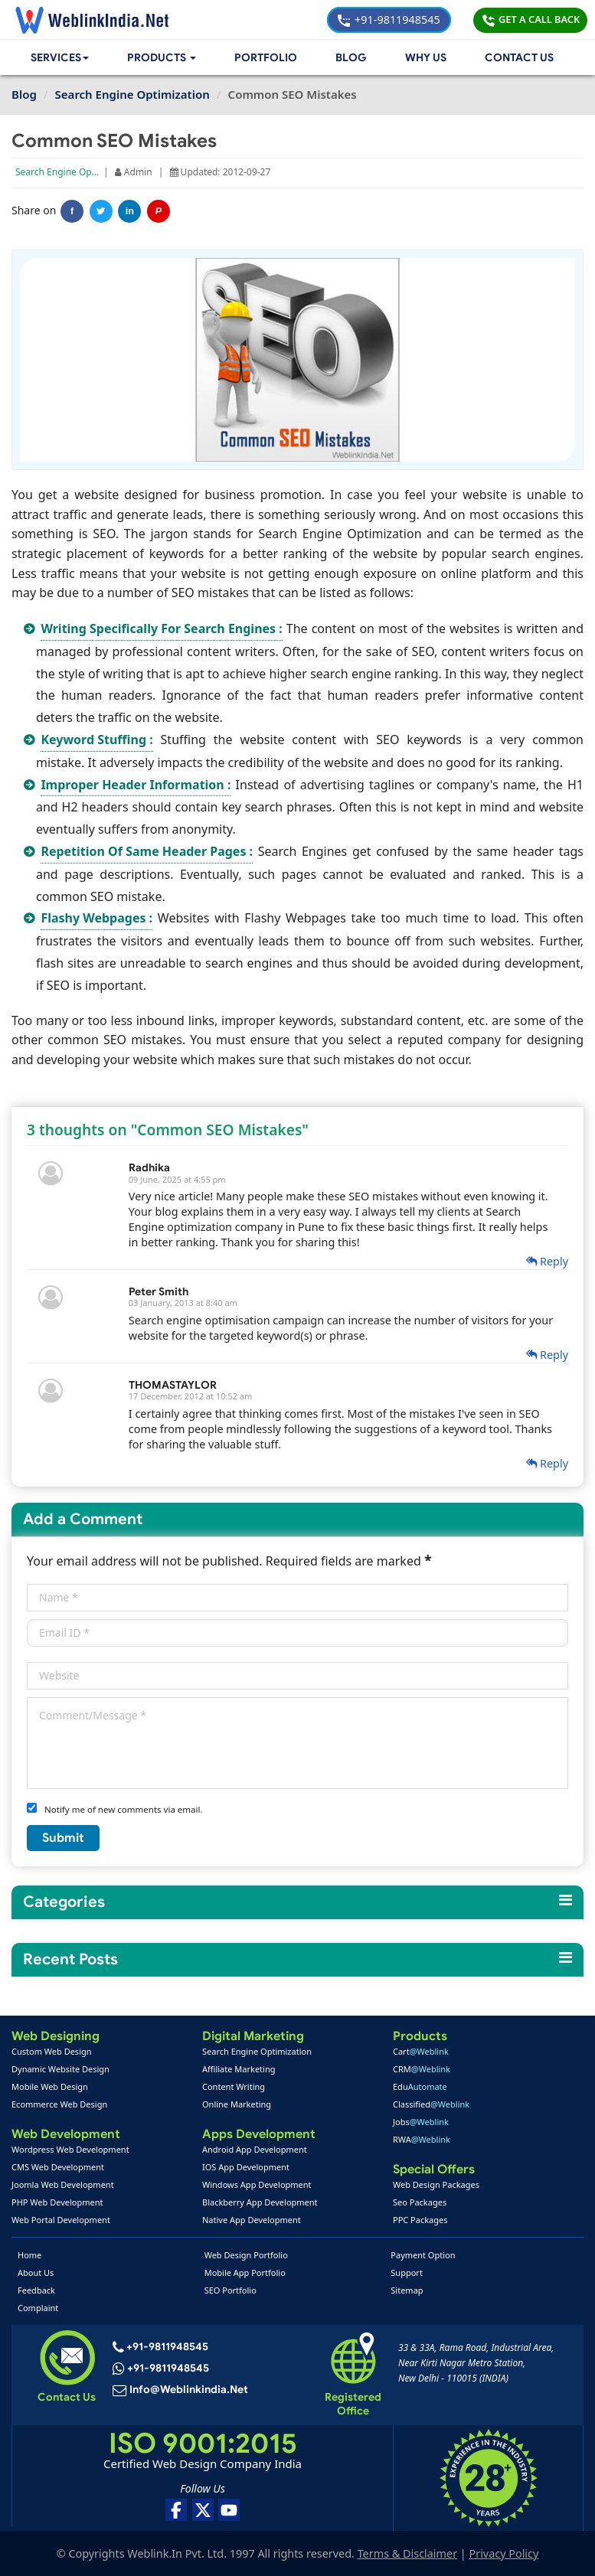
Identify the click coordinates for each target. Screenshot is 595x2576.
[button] (165, 57)
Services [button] (61, 58)
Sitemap (407, 2290)
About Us (36, 2272)
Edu (420, 2086)
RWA (421, 2139)
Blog (351, 58)
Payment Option (423, 2255)
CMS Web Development (57, 2167)
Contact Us (519, 58)
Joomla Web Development (62, 2184)
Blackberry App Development (260, 2202)
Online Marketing (236, 2104)
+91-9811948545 (389, 19)
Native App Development (251, 2219)
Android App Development (254, 2149)
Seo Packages (419, 2202)
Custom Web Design (51, 2051)
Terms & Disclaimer (407, 2553)
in (130, 211)
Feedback (36, 2290)
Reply (547, 1261)
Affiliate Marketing (238, 2069)
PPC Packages (420, 2219)
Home (29, 2255)
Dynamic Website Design (60, 2069)
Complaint (38, 2307)
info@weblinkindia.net (187, 2391)
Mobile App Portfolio (245, 2272)
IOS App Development (245, 2167)
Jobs (421, 2121)
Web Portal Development (60, 2219)
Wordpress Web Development (70, 2149)
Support (407, 2272)
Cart (421, 2051)
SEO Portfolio (230, 2290)
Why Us (426, 58)
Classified (431, 2104)
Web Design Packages (436, 2184)
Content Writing (233, 2086)
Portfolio (268, 58)
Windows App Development (257, 2184)
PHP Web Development (57, 2202)
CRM (421, 2069)
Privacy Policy (504, 2553)
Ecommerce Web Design (59, 2104)
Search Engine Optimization (75, 171)
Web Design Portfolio (246, 2255)
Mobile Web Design (49, 2086)
